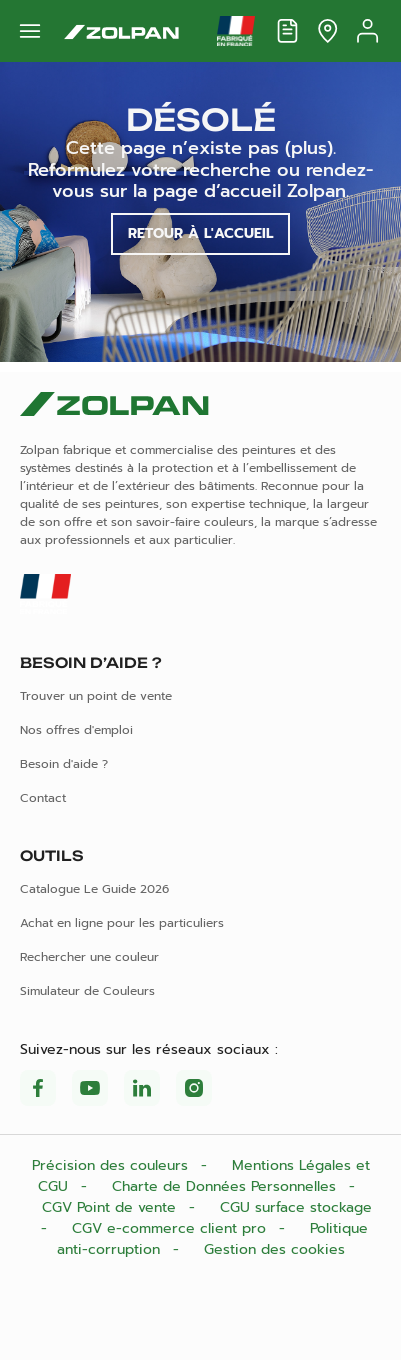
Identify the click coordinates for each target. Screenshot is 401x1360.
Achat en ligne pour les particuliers (122, 923)
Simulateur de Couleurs (87, 991)
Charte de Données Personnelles (226, 1186)
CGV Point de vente (111, 1207)
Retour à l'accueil (200, 233)
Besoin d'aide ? (64, 764)
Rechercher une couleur (89, 957)
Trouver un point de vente (96, 696)
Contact (43, 798)
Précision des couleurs (112, 1165)
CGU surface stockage (296, 1207)
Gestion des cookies (274, 1249)
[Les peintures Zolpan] (121, 31)
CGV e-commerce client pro (171, 1228)
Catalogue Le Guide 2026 (94, 889)
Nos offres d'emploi (76, 730)
